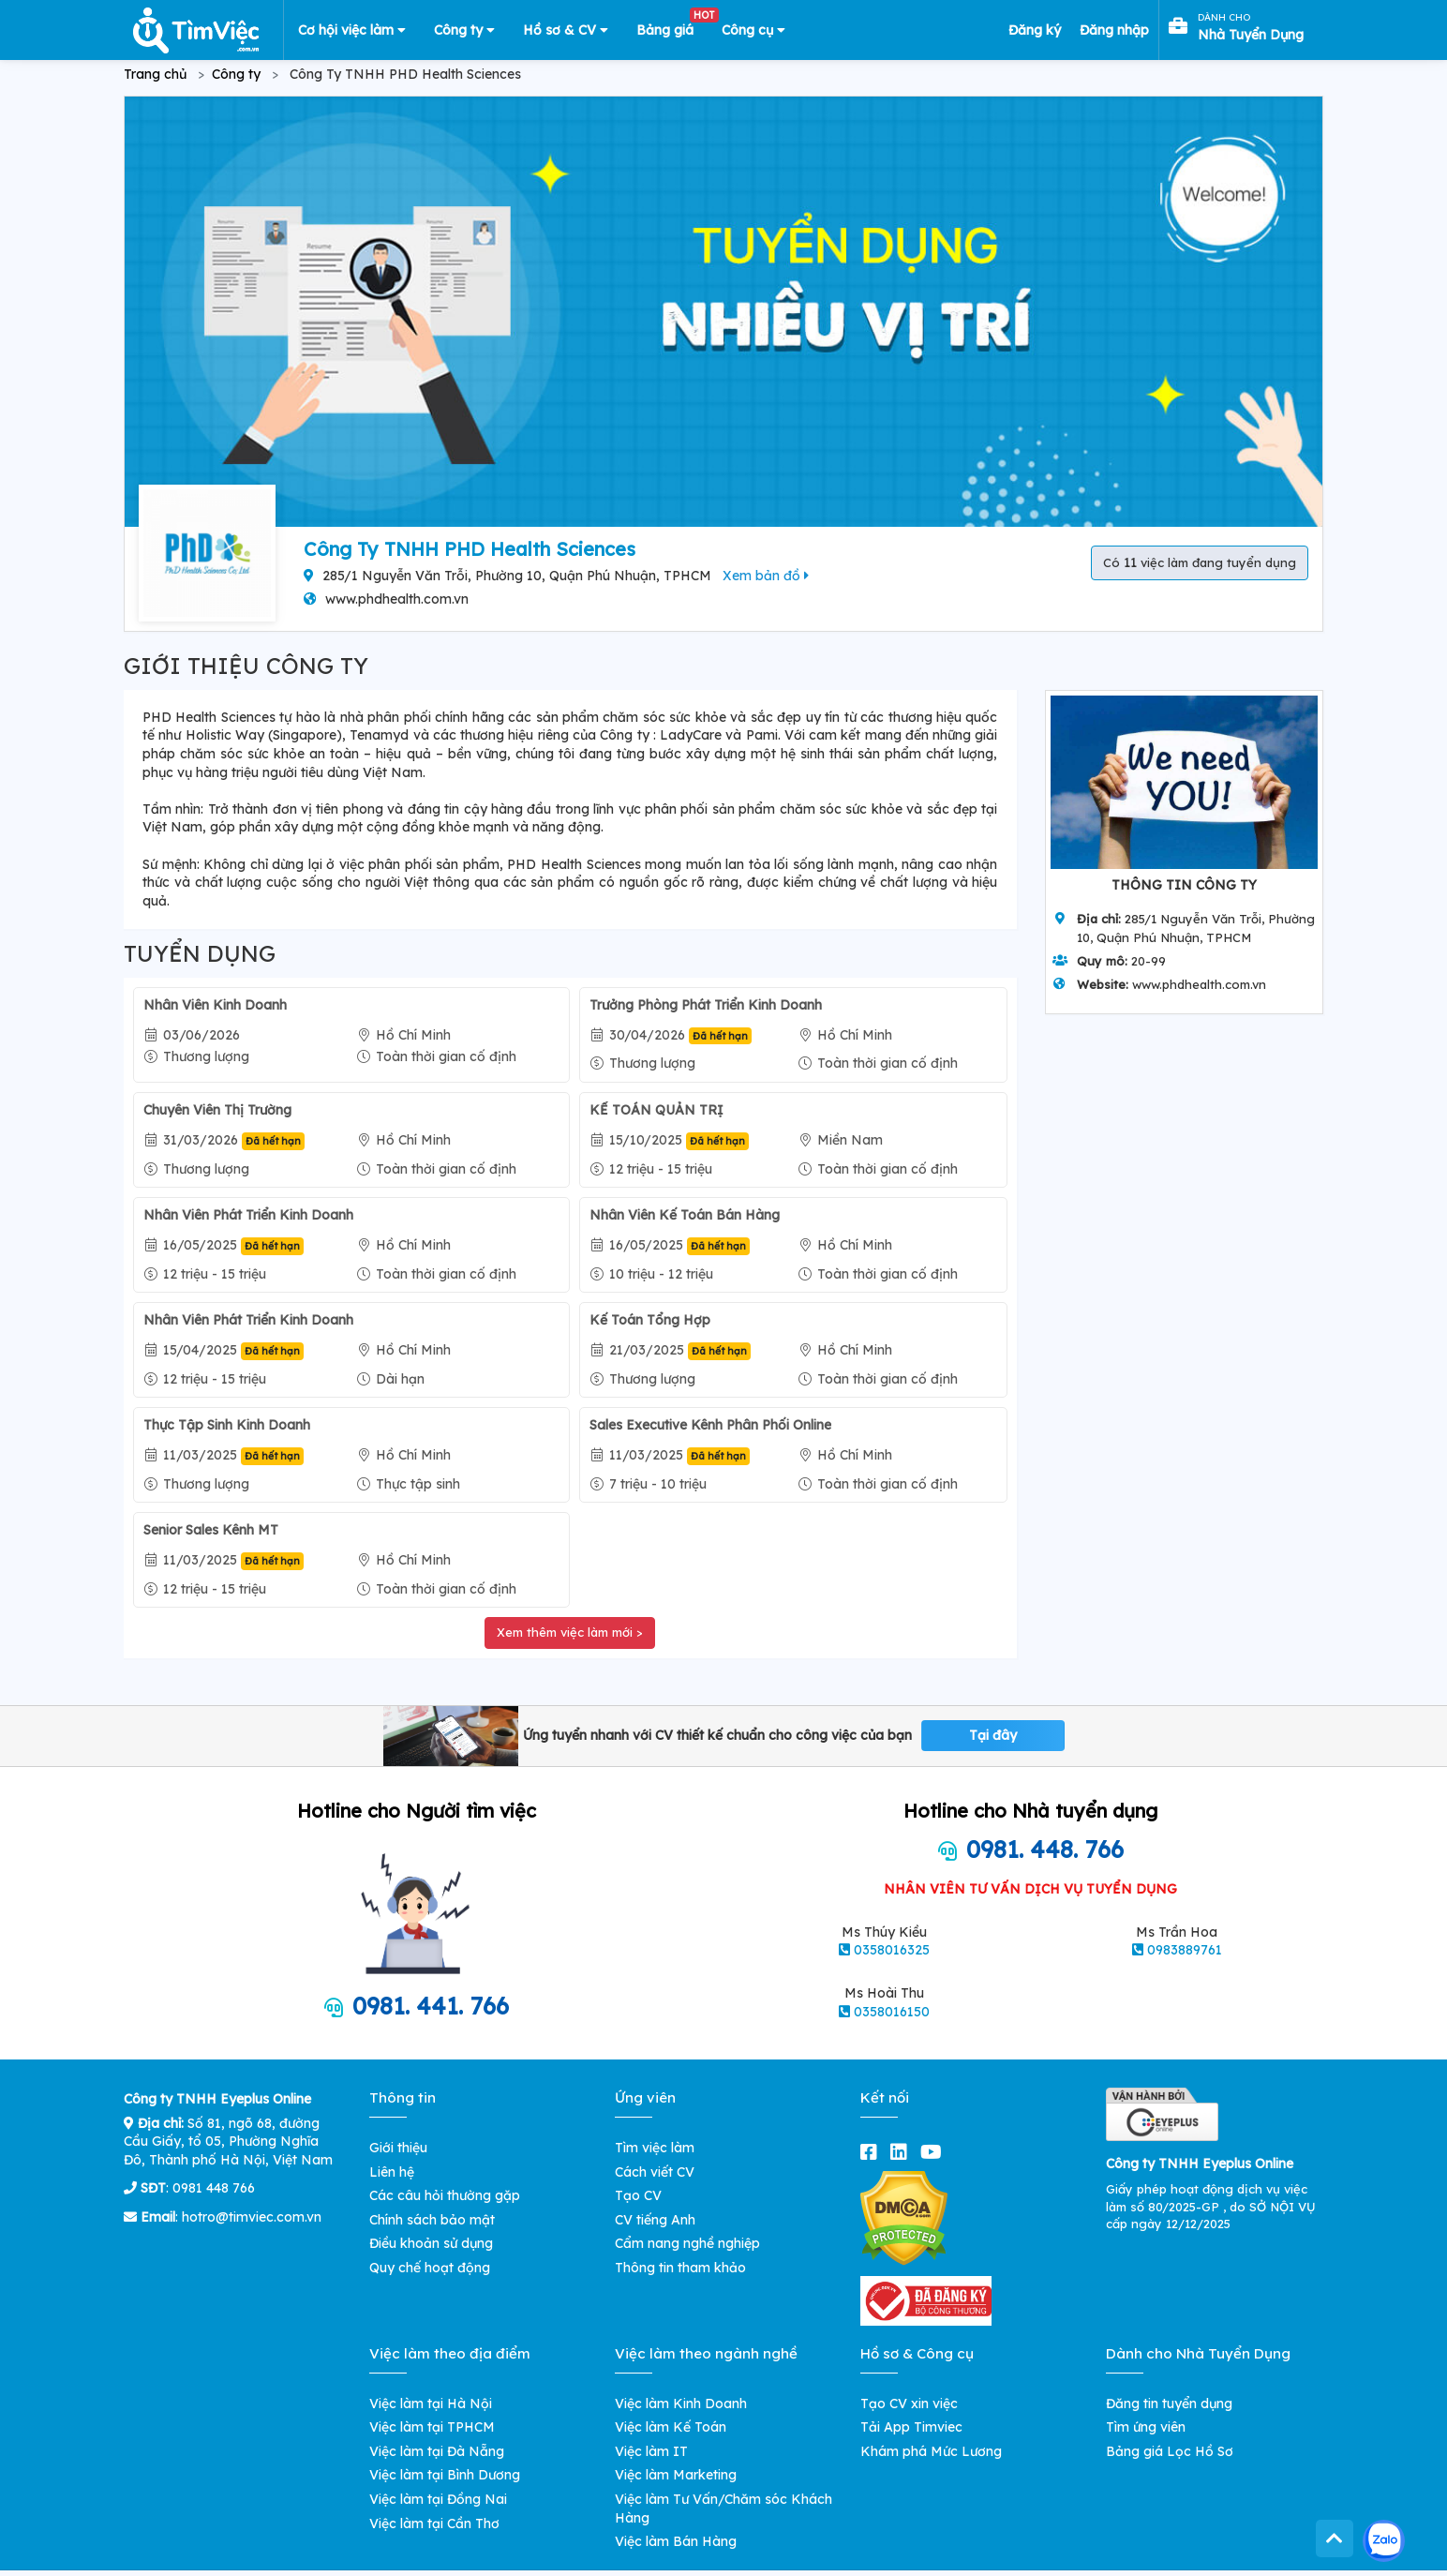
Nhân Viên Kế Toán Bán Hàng (684, 1214)
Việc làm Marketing (676, 2474)
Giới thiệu (398, 2147)
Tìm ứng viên (1146, 2427)
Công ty (464, 30)
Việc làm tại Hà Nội (430, 2403)
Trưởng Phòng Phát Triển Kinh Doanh (705, 1004)
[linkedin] (902, 2152)
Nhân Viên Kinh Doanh (215, 1004)
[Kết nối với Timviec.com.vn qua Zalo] (1384, 2541)
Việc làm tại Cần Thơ (434, 2523)
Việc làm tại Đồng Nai (438, 2499)
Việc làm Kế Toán (670, 2427)
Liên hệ (391, 2172)
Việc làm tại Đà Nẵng (436, 2451)
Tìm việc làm (654, 2147)
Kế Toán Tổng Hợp (649, 1319)
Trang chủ (155, 74)
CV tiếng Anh (655, 2219)
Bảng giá (672, 26)
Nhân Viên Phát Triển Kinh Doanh (248, 1214)
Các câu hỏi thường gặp (444, 2195)
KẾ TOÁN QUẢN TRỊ (656, 1109)
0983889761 (1184, 1949)
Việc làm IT (651, 2451)
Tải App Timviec (911, 2427)
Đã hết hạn (720, 1035)
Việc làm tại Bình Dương (444, 2474)
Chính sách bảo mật (432, 2219)
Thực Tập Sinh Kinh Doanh (226, 1424)
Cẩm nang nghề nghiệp (687, 2243)
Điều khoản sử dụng (431, 2243)
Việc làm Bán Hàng (676, 2541)
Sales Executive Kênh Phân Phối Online (710, 1424)
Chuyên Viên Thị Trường (217, 1109)
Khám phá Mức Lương (931, 2451)
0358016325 (892, 1949)
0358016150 (892, 2011)
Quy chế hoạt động (429, 2267)
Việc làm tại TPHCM (432, 2427)
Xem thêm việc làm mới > (570, 1632)
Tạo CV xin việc (909, 2403)
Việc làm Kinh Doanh (681, 2403)
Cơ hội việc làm (352, 30)
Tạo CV (638, 2195)
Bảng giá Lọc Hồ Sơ (1169, 2451)
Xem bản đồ (766, 575)
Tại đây (993, 1735)
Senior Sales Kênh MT (210, 1529)
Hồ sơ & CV (565, 30)
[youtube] (934, 2152)
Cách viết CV (654, 2172)
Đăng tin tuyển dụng (1169, 2403)
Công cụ (753, 30)
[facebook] (872, 2152)
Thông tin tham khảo (680, 2267)
